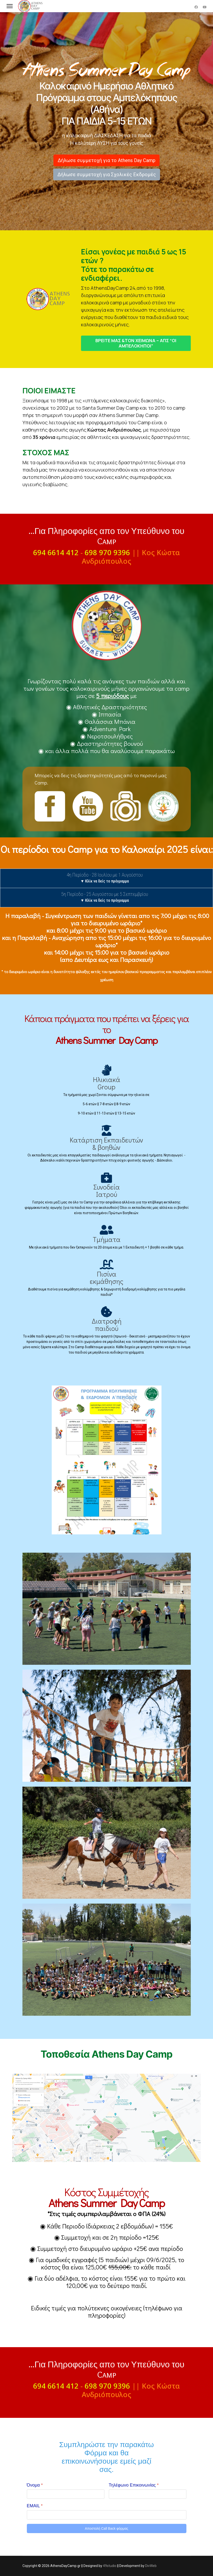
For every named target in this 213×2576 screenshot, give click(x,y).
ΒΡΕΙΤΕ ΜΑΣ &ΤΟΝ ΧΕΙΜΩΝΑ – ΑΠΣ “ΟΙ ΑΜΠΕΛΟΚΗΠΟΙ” (135, 343)
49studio (109, 2566)
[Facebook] (196, 7)
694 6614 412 (56, 552)
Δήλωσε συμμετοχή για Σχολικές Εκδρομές (106, 174)
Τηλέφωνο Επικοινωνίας (134, 2485)
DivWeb (151, 2566)
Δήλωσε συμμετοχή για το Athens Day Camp (106, 160)
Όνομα (35, 2485)
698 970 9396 (107, 552)
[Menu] (10, 6)
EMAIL (35, 2505)
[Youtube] (204, 7)
